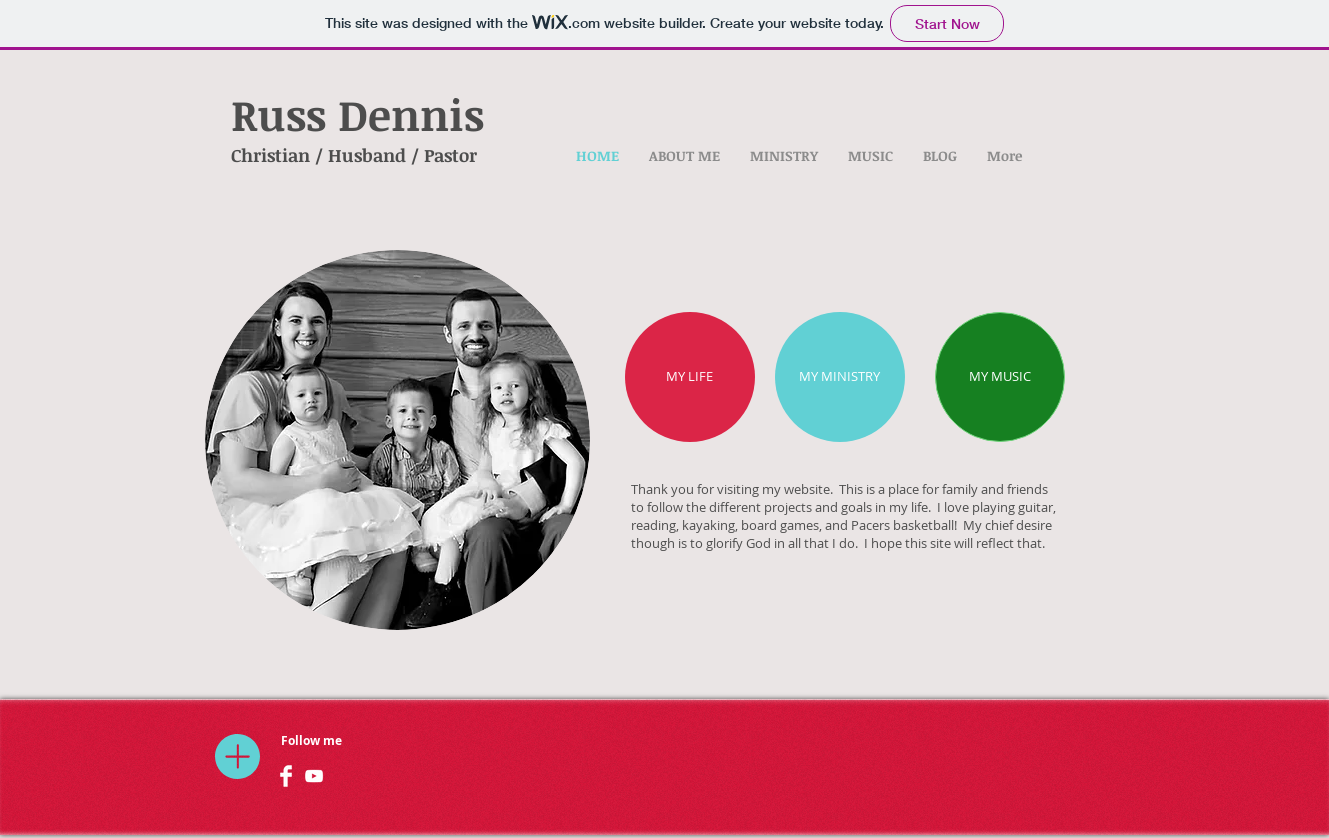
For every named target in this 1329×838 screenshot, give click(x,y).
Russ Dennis (357, 114)
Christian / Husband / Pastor (354, 155)
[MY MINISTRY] (840, 377)
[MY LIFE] (690, 377)
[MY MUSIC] (1000, 377)
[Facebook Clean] (286, 776)
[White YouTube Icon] (314, 776)
